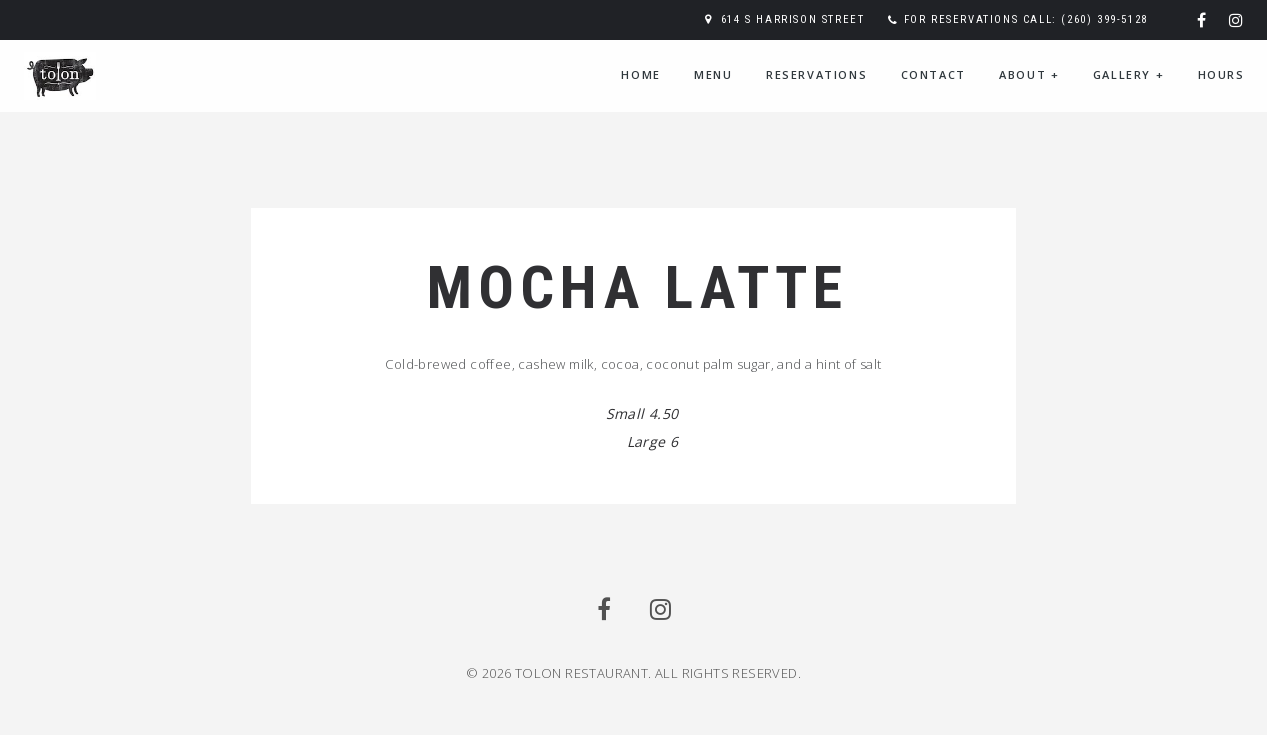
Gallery (1128, 74)
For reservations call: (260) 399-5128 (1026, 19)
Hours (1221, 74)
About (1029, 74)
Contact (933, 74)
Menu (713, 74)
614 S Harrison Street (793, 19)
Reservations (816, 74)
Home (640, 74)
